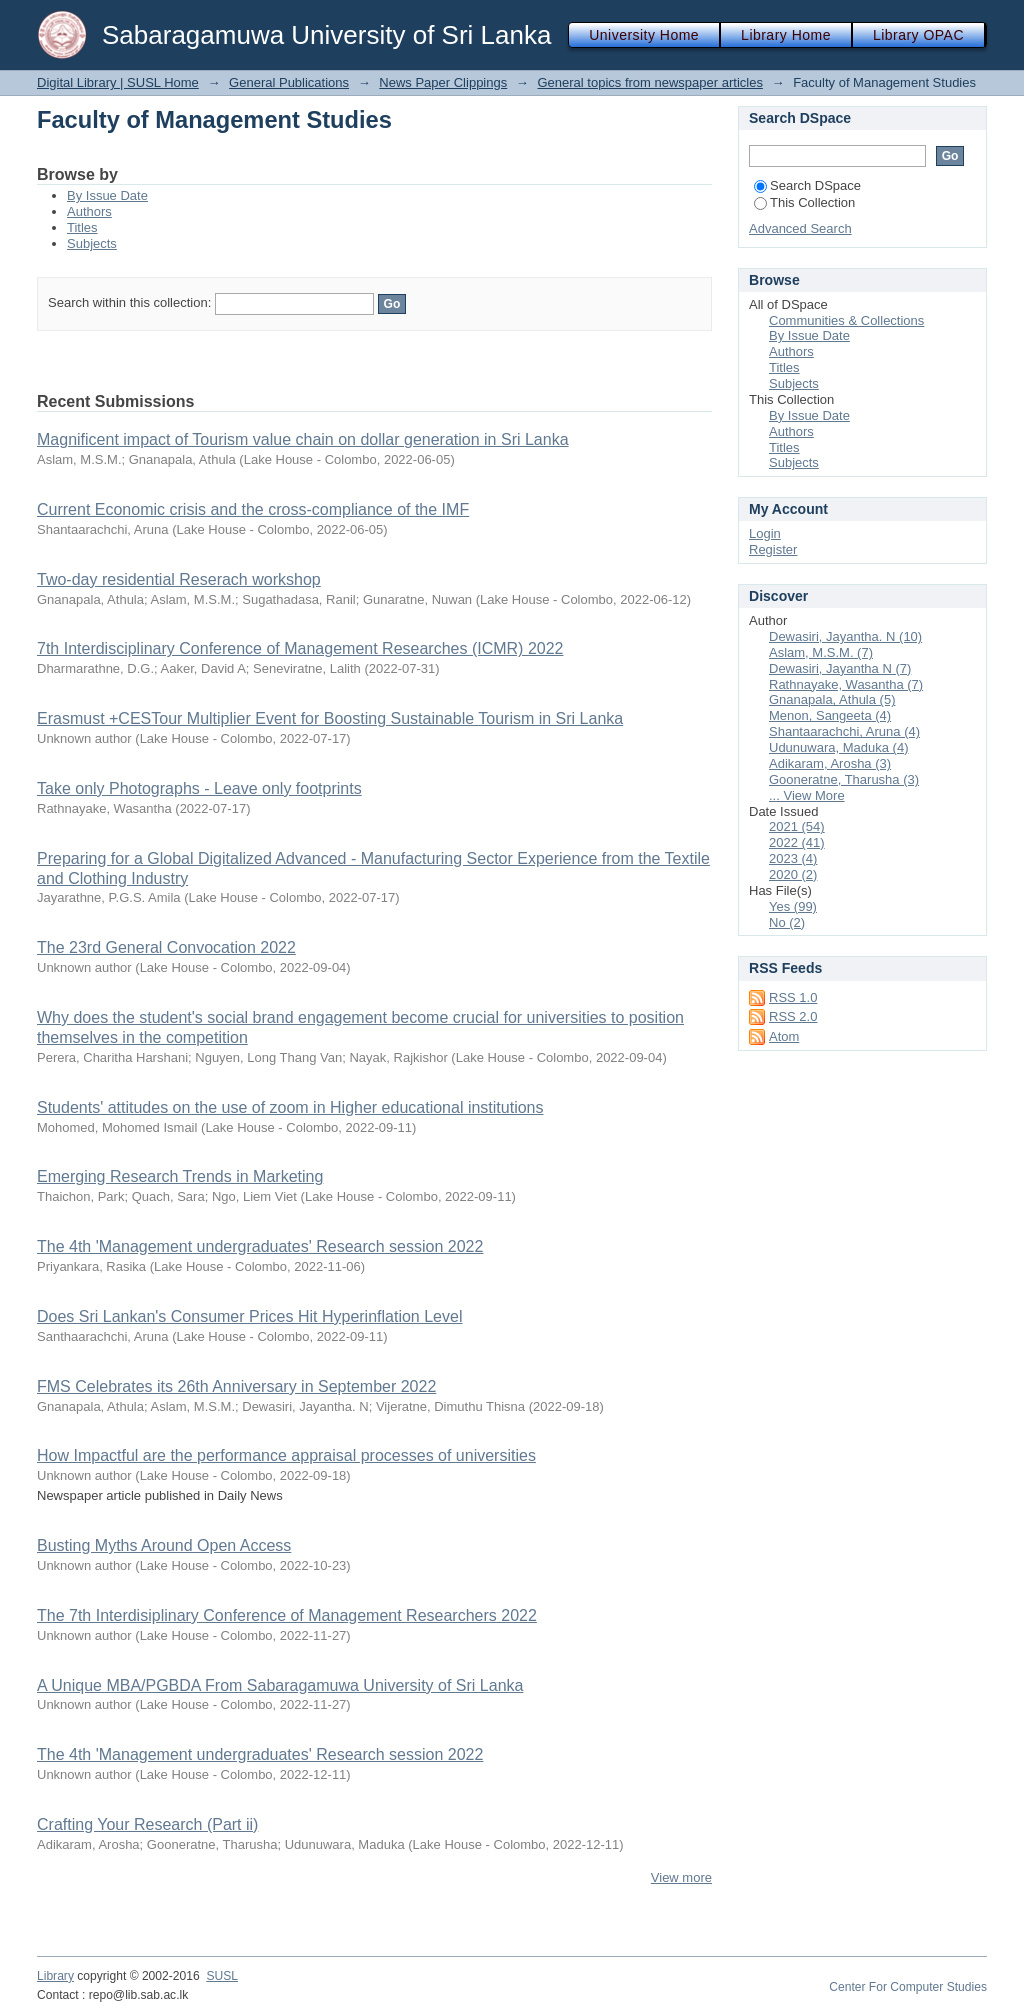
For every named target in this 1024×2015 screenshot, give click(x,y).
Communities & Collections (846, 320)
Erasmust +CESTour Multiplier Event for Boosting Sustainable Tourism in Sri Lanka (330, 718)
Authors (89, 211)
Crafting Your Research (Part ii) (147, 1824)
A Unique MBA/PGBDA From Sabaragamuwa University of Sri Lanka (280, 1685)
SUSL (222, 1976)
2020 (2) (793, 874)
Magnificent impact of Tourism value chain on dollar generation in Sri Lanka (303, 439)
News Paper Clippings (443, 82)
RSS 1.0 (793, 997)
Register (773, 549)
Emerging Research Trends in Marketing (180, 1176)
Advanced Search (800, 228)
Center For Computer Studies (908, 1987)
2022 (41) (797, 842)
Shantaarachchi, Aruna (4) (844, 731)
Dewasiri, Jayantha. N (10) (845, 636)
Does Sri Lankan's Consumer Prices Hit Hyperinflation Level (249, 1316)
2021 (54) (797, 826)
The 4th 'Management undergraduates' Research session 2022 (260, 1246)
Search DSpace (807, 185)
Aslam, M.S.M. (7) (821, 652)
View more (681, 1877)
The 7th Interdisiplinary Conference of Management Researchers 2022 (287, 1615)
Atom (784, 1036)
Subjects (92, 243)
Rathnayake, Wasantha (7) (846, 684)
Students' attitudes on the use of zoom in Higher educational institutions (290, 1107)
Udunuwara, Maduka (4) (838, 747)
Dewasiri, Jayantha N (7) (840, 668)
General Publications (289, 82)
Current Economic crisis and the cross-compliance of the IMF (253, 509)
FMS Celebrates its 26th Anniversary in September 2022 (236, 1386)
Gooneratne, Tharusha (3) (844, 779)
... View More (807, 795)
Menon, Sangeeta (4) (830, 715)
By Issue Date (107, 195)
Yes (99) (793, 906)
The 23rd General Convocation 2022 (166, 947)
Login (765, 533)
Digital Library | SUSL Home (118, 82)
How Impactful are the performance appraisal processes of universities (286, 1455)
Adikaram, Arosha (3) (830, 763)
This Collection (804, 202)
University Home (644, 35)
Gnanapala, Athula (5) (832, 699)
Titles (82, 227)
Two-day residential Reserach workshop (179, 579)
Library (55, 1976)
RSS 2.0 (793, 1016)
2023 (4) (793, 858)
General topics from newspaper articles (649, 82)
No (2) (787, 922)
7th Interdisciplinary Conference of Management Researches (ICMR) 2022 (300, 648)
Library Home (786, 35)
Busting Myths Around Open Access (164, 1545)
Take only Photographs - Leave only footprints (199, 788)
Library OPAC (918, 35)
